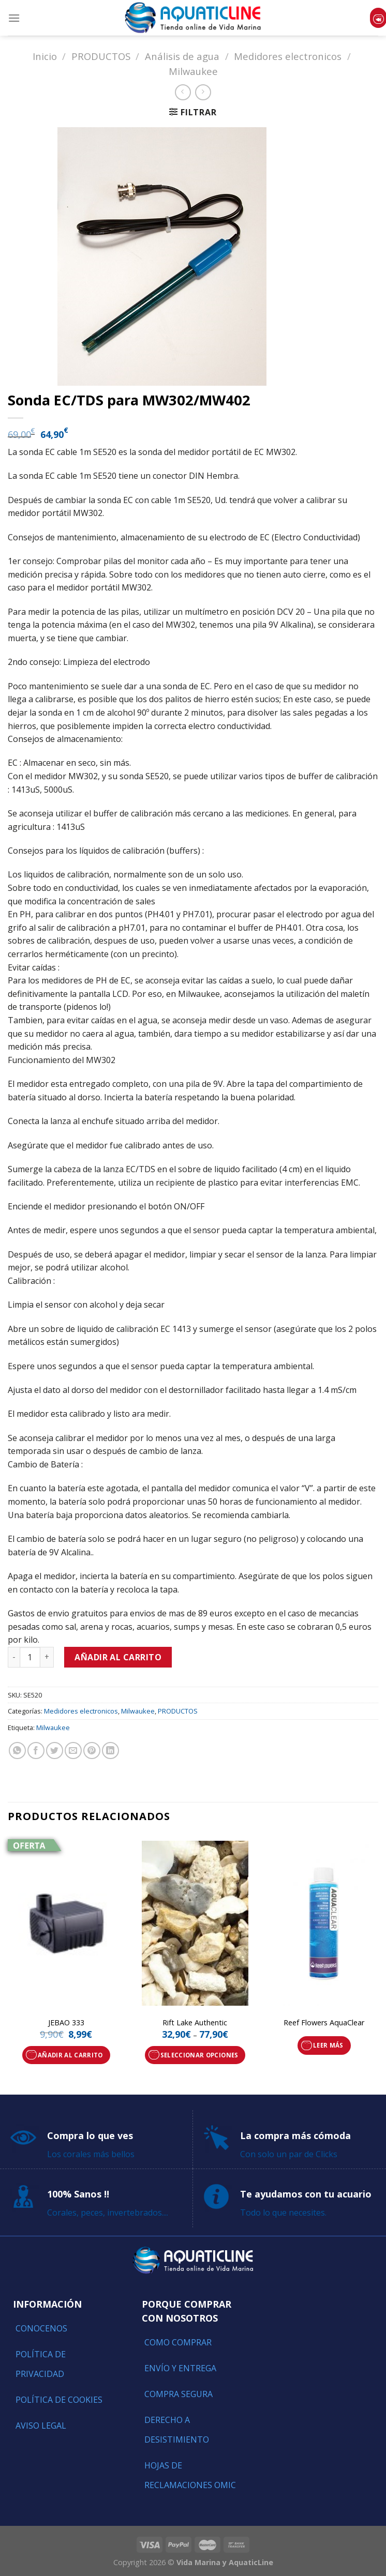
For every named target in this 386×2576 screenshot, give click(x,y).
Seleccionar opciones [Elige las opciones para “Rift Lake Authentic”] (199, 2055)
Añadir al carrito (118, 1657)
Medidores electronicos (288, 56)
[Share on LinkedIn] (110, 1750)
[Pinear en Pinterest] (91, 1750)
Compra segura (178, 2394)
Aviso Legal (41, 2425)
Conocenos (41, 2328)
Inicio (45, 56)
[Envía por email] (73, 1750)
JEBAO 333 (66, 2022)
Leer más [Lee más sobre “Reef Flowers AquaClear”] (328, 2045)
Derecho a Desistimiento (176, 2429)
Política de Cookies (59, 2399)
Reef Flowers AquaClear (324, 2022)
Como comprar (178, 2342)
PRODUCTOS (100, 56)
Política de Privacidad (41, 2364)
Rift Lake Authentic (194, 2022)
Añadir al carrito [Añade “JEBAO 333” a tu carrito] (70, 2055)
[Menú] (14, 18)
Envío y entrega (180, 2368)
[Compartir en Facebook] (35, 1750)
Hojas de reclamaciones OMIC (190, 2475)
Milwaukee (193, 71)
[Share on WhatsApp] (17, 1750)
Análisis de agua (182, 56)
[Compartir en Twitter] (54, 1750)
